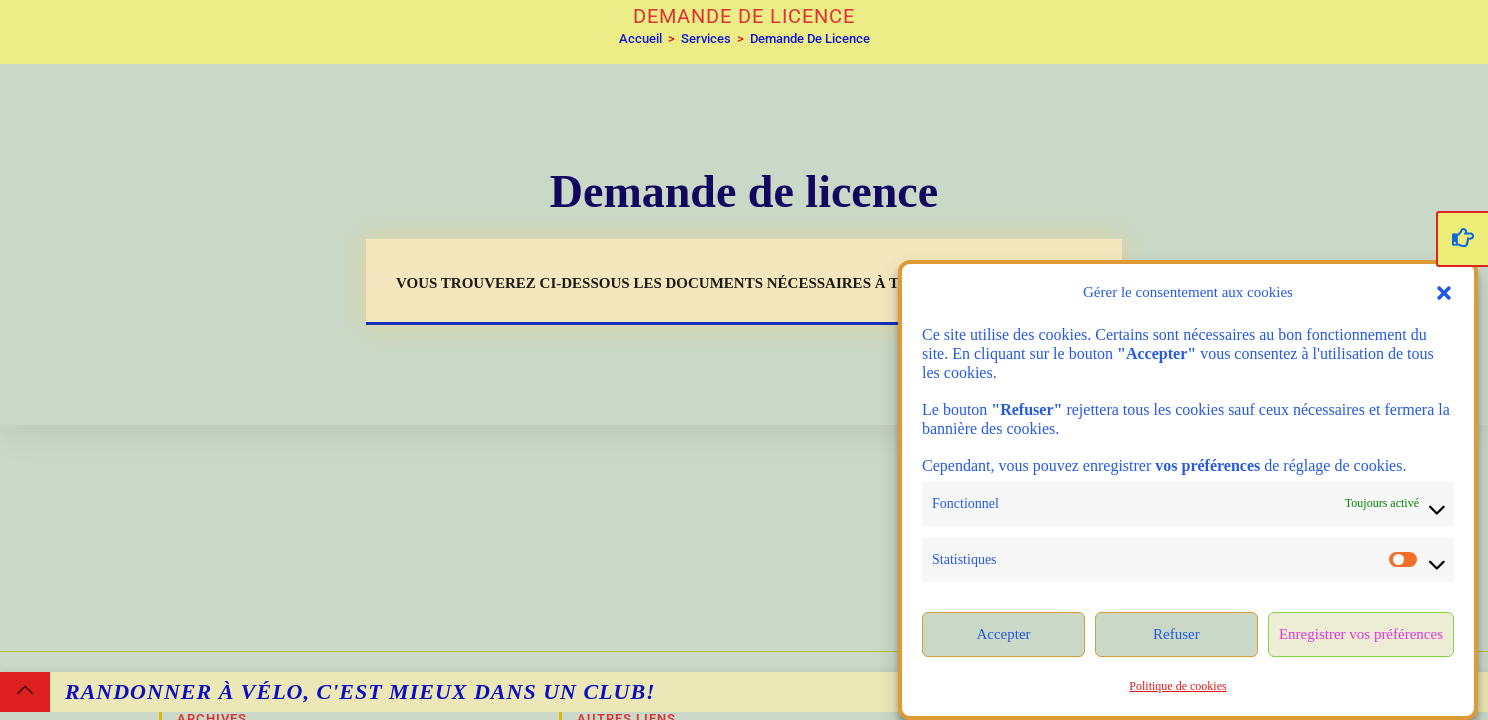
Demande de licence (810, 38)
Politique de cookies (1177, 686)
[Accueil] (640, 38)
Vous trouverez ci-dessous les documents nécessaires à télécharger (701, 283)
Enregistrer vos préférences (1361, 634)
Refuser (1176, 634)
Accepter (1003, 634)
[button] (1444, 293)
